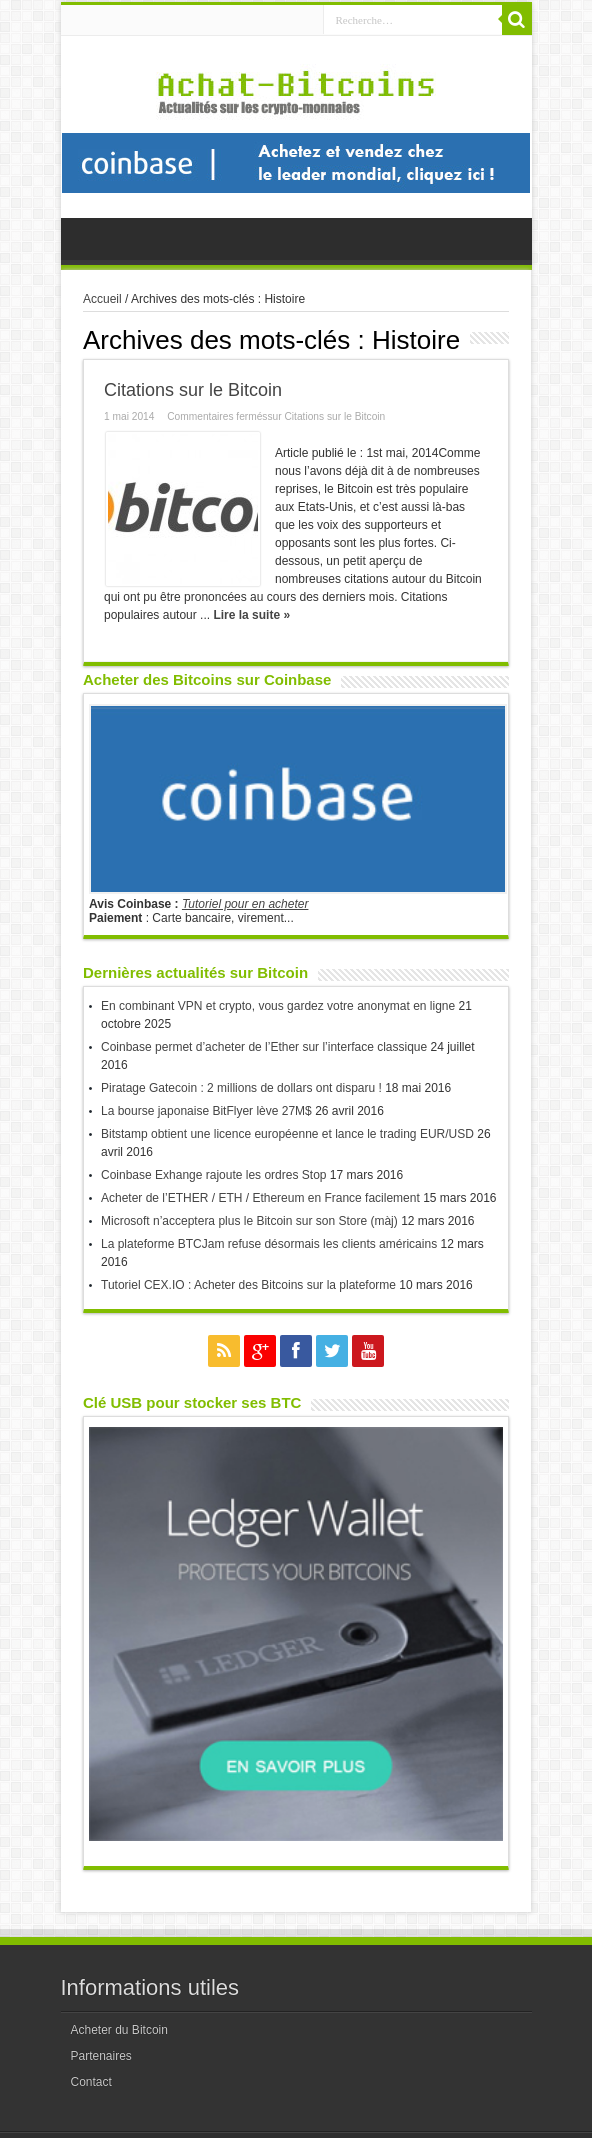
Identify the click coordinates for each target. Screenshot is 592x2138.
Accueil (102, 299)
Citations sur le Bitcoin (193, 390)
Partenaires (101, 2056)
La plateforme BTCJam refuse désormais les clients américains (269, 1244)
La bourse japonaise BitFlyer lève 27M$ (206, 1111)
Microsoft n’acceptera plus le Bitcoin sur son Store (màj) (249, 1221)
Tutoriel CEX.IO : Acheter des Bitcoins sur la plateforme (248, 1285)
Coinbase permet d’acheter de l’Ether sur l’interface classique (264, 1047)
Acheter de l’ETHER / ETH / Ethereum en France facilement (260, 1198)
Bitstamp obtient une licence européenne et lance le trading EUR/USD (287, 1134)
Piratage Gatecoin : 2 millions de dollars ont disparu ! (241, 1088)
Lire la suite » (251, 615)
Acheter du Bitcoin (119, 2030)
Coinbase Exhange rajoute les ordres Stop (213, 1175)
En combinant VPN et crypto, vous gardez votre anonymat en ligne (278, 1006)
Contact (91, 2082)
